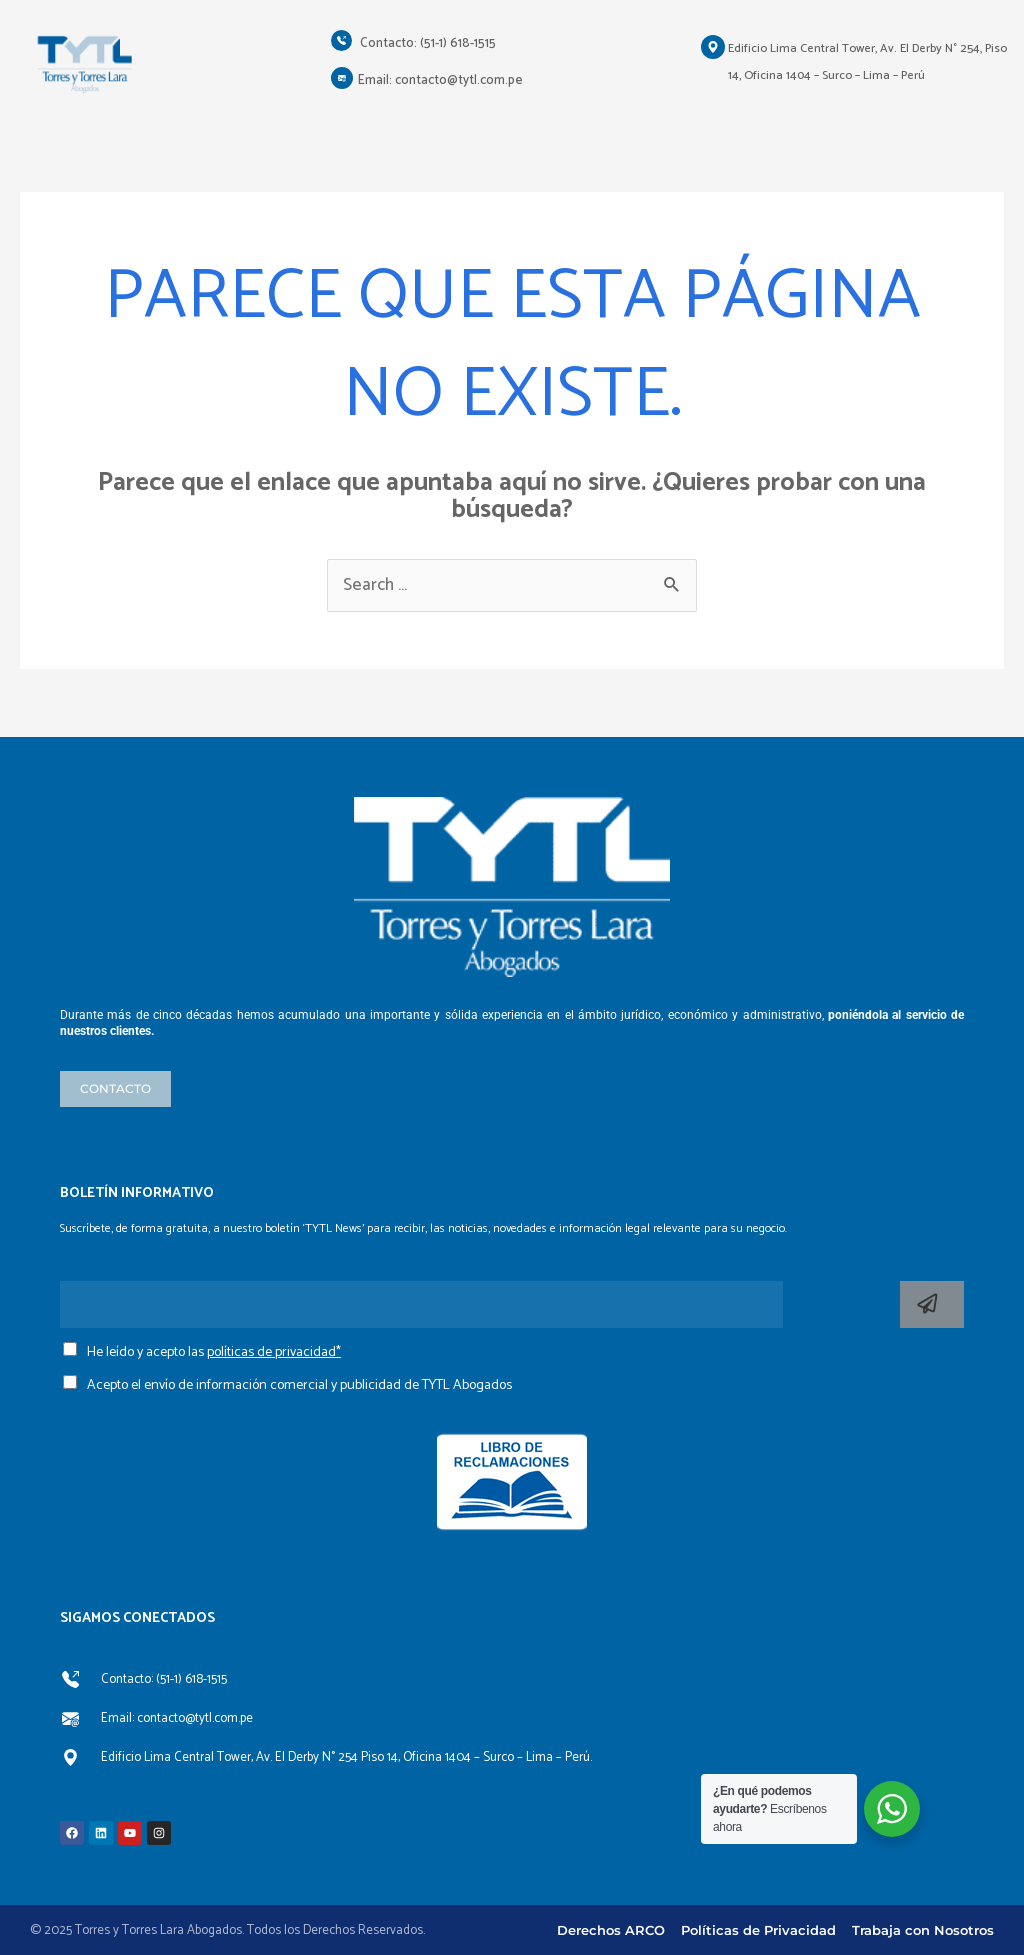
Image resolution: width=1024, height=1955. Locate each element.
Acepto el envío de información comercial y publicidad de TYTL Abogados (299, 1385)
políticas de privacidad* (274, 1352)
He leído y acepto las (214, 1352)
